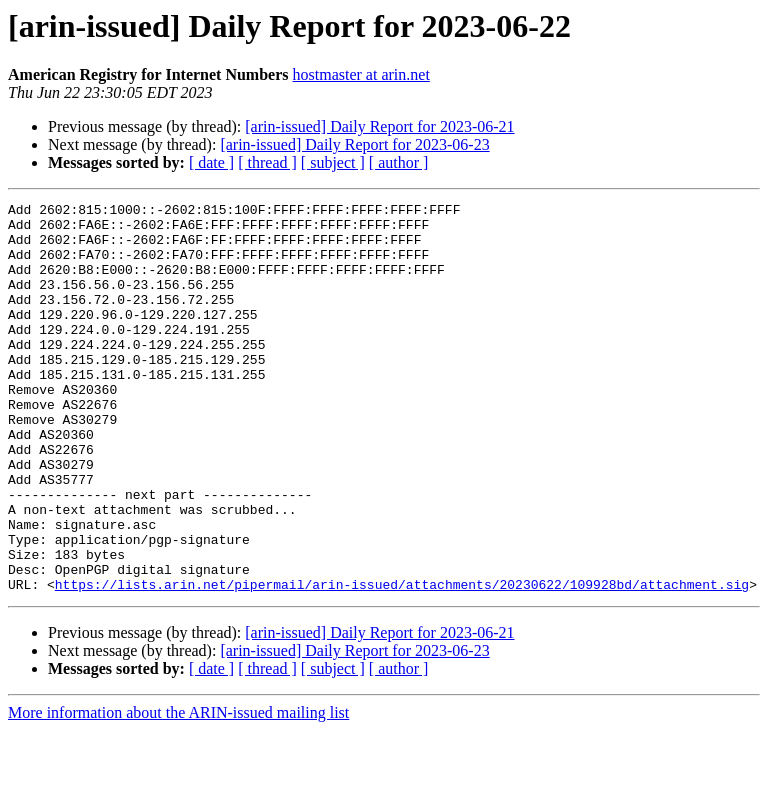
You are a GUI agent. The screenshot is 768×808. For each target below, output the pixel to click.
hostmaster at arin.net (361, 74)
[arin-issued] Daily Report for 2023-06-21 (379, 126)
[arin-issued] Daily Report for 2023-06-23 (354, 144)
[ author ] (399, 162)
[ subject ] (333, 162)
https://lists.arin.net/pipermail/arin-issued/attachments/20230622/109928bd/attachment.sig (402, 662)
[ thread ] (267, 162)
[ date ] (211, 162)
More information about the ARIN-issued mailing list (178, 790)
